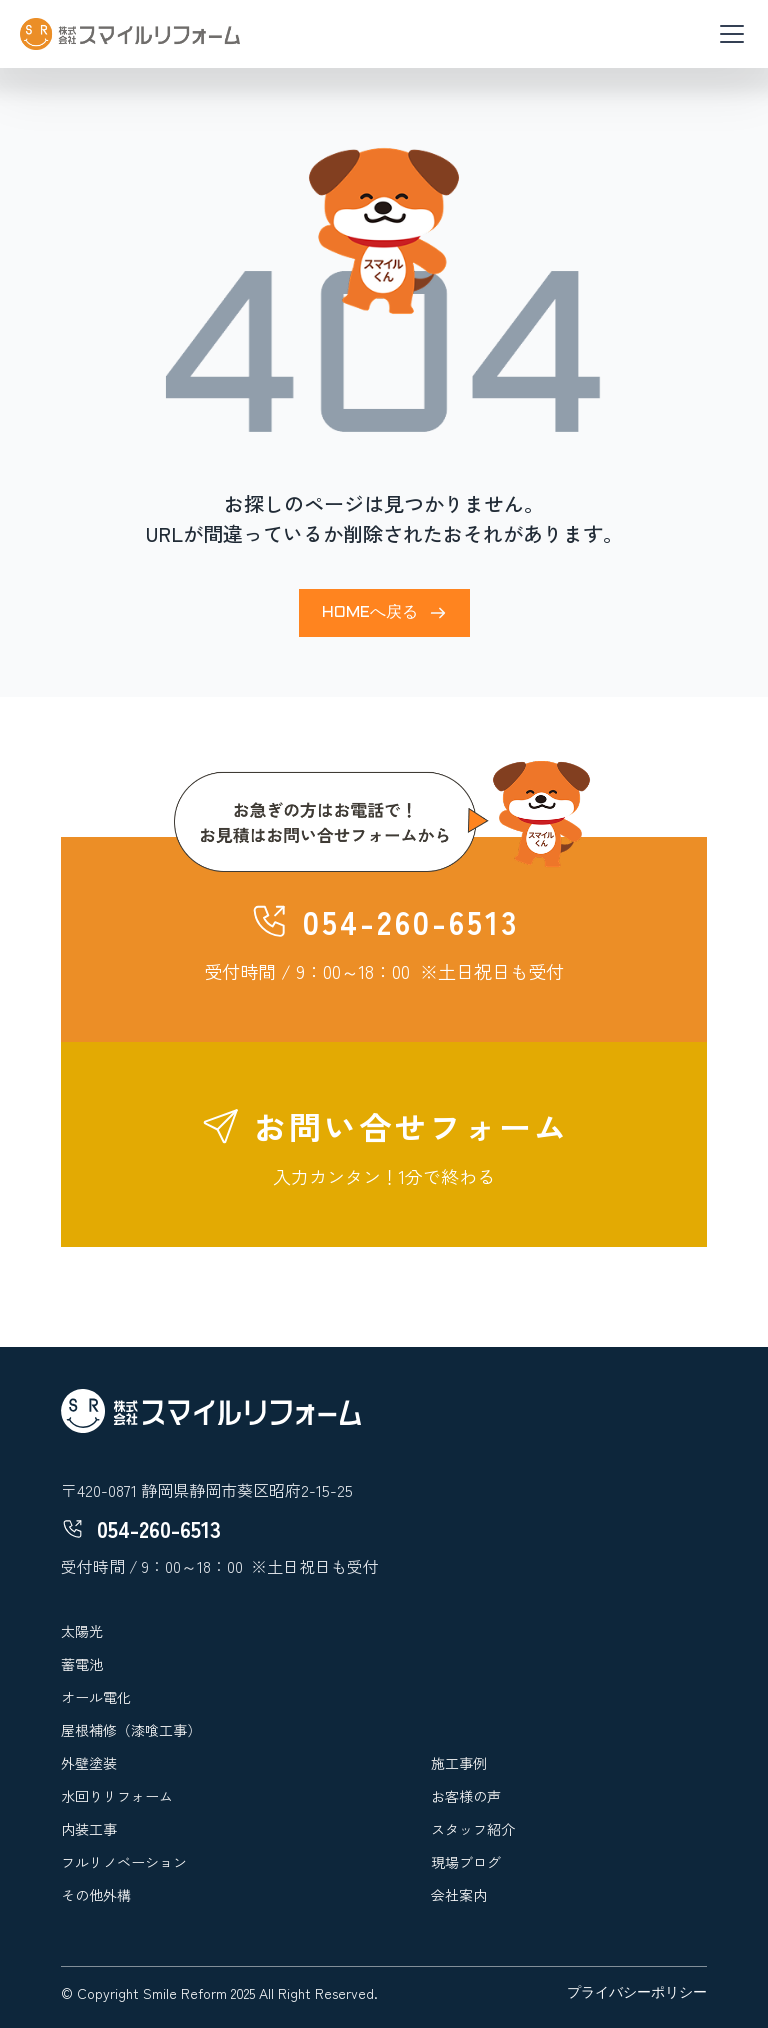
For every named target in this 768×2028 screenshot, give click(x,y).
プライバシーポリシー (637, 1993)
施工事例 (459, 1763)
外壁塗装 (89, 1763)
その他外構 (96, 1895)
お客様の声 (466, 1796)
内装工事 (89, 1829)
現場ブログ (466, 1862)
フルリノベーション (124, 1862)
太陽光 (82, 1631)
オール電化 (96, 1697)
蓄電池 (82, 1664)
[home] (130, 34)
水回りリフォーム (117, 1796)
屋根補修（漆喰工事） (131, 1730)
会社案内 (459, 1895)
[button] (728, 34)
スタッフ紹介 (473, 1829)
